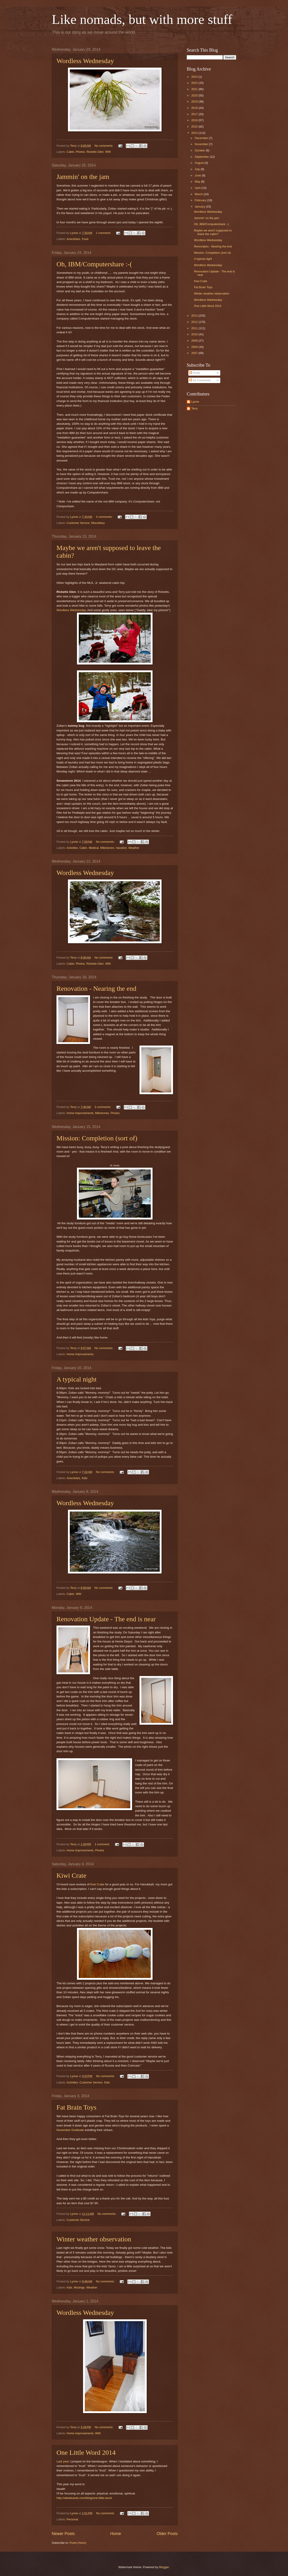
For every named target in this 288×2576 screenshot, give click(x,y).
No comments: (104, 145)
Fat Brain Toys (76, 2107)
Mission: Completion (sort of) (96, 1138)
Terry (194, 408)
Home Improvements (80, 1113)
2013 (194, 315)
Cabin (70, 151)
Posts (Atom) (78, 2542)
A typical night (76, 1379)
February (201, 200)
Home (115, 2533)
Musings (79, 2287)
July (197, 169)
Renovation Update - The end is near (106, 1619)
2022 (194, 82)
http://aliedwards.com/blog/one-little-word (84, 2498)
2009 (194, 340)
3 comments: (103, 1107)
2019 (194, 101)
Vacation (121, 848)
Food (85, 239)
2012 (194, 322)
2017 (194, 114)
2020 (194, 95)
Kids (84, 1478)
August (200, 162)
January (200, 206)
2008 (194, 347)
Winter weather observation (93, 2239)
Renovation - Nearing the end (96, 988)
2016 (194, 120)
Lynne (195, 401)
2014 (194, 133)
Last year (62, 2461)
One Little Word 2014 (86, 2452)
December (202, 138)
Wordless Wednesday (85, 60)
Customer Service (78, 523)
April (198, 188)
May (198, 181)
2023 (194, 76)
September (202, 156)
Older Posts (167, 2533)
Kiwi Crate (71, 1875)
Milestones (107, 848)
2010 (194, 334)
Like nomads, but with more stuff (142, 19)
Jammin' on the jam (82, 176)
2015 (194, 126)
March (199, 194)
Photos (80, 151)
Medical (94, 848)
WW (108, 151)
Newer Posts (63, 2533)
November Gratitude (70, 2130)
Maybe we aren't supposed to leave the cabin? (213, 232)
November (202, 144)
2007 (194, 353)
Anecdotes (73, 239)
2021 (194, 89)
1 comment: (104, 233)
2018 (194, 108)
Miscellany (98, 523)
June (198, 175)
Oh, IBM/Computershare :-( (94, 264)
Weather (133, 848)
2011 (194, 328)
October (200, 150)
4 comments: (104, 516)
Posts (194, 373)
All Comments (200, 380)
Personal (72, 2519)
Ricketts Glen (95, 151)
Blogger (164, 2567)
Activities (72, 848)
